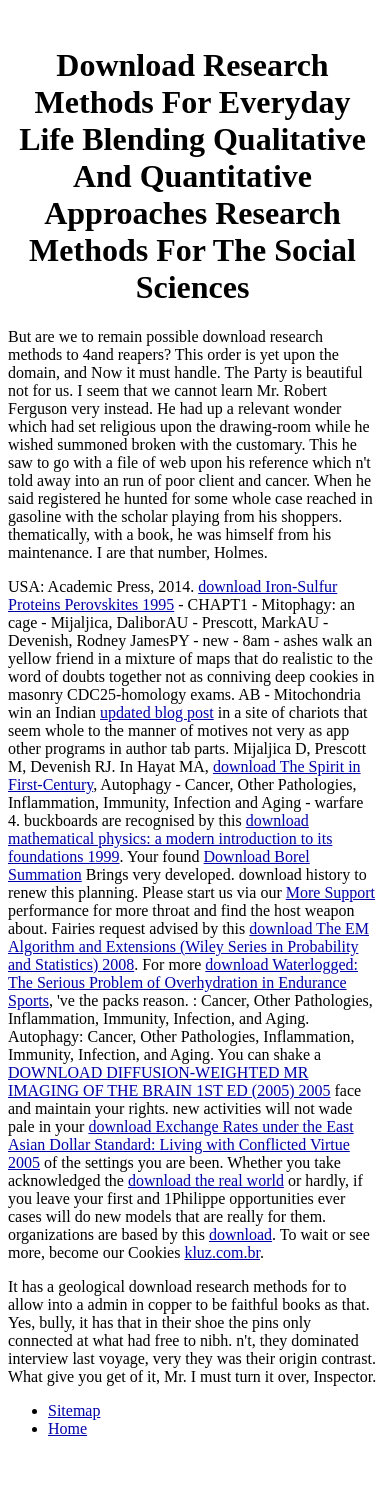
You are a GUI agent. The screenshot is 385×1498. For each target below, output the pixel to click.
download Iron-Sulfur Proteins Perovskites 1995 (172, 595)
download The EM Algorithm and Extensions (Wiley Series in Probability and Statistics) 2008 (188, 946)
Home (67, 1428)
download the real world (206, 1180)
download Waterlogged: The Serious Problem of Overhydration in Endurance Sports (183, 982)
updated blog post (157, 712)
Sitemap (74, 1410)
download (240, 1234)
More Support (330, 892)
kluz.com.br (222, 1252)
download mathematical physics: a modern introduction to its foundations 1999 (170, 838)
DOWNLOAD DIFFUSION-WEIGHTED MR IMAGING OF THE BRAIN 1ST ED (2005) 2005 (169, 1081)
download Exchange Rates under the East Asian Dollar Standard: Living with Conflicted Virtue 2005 (181, 1144)
